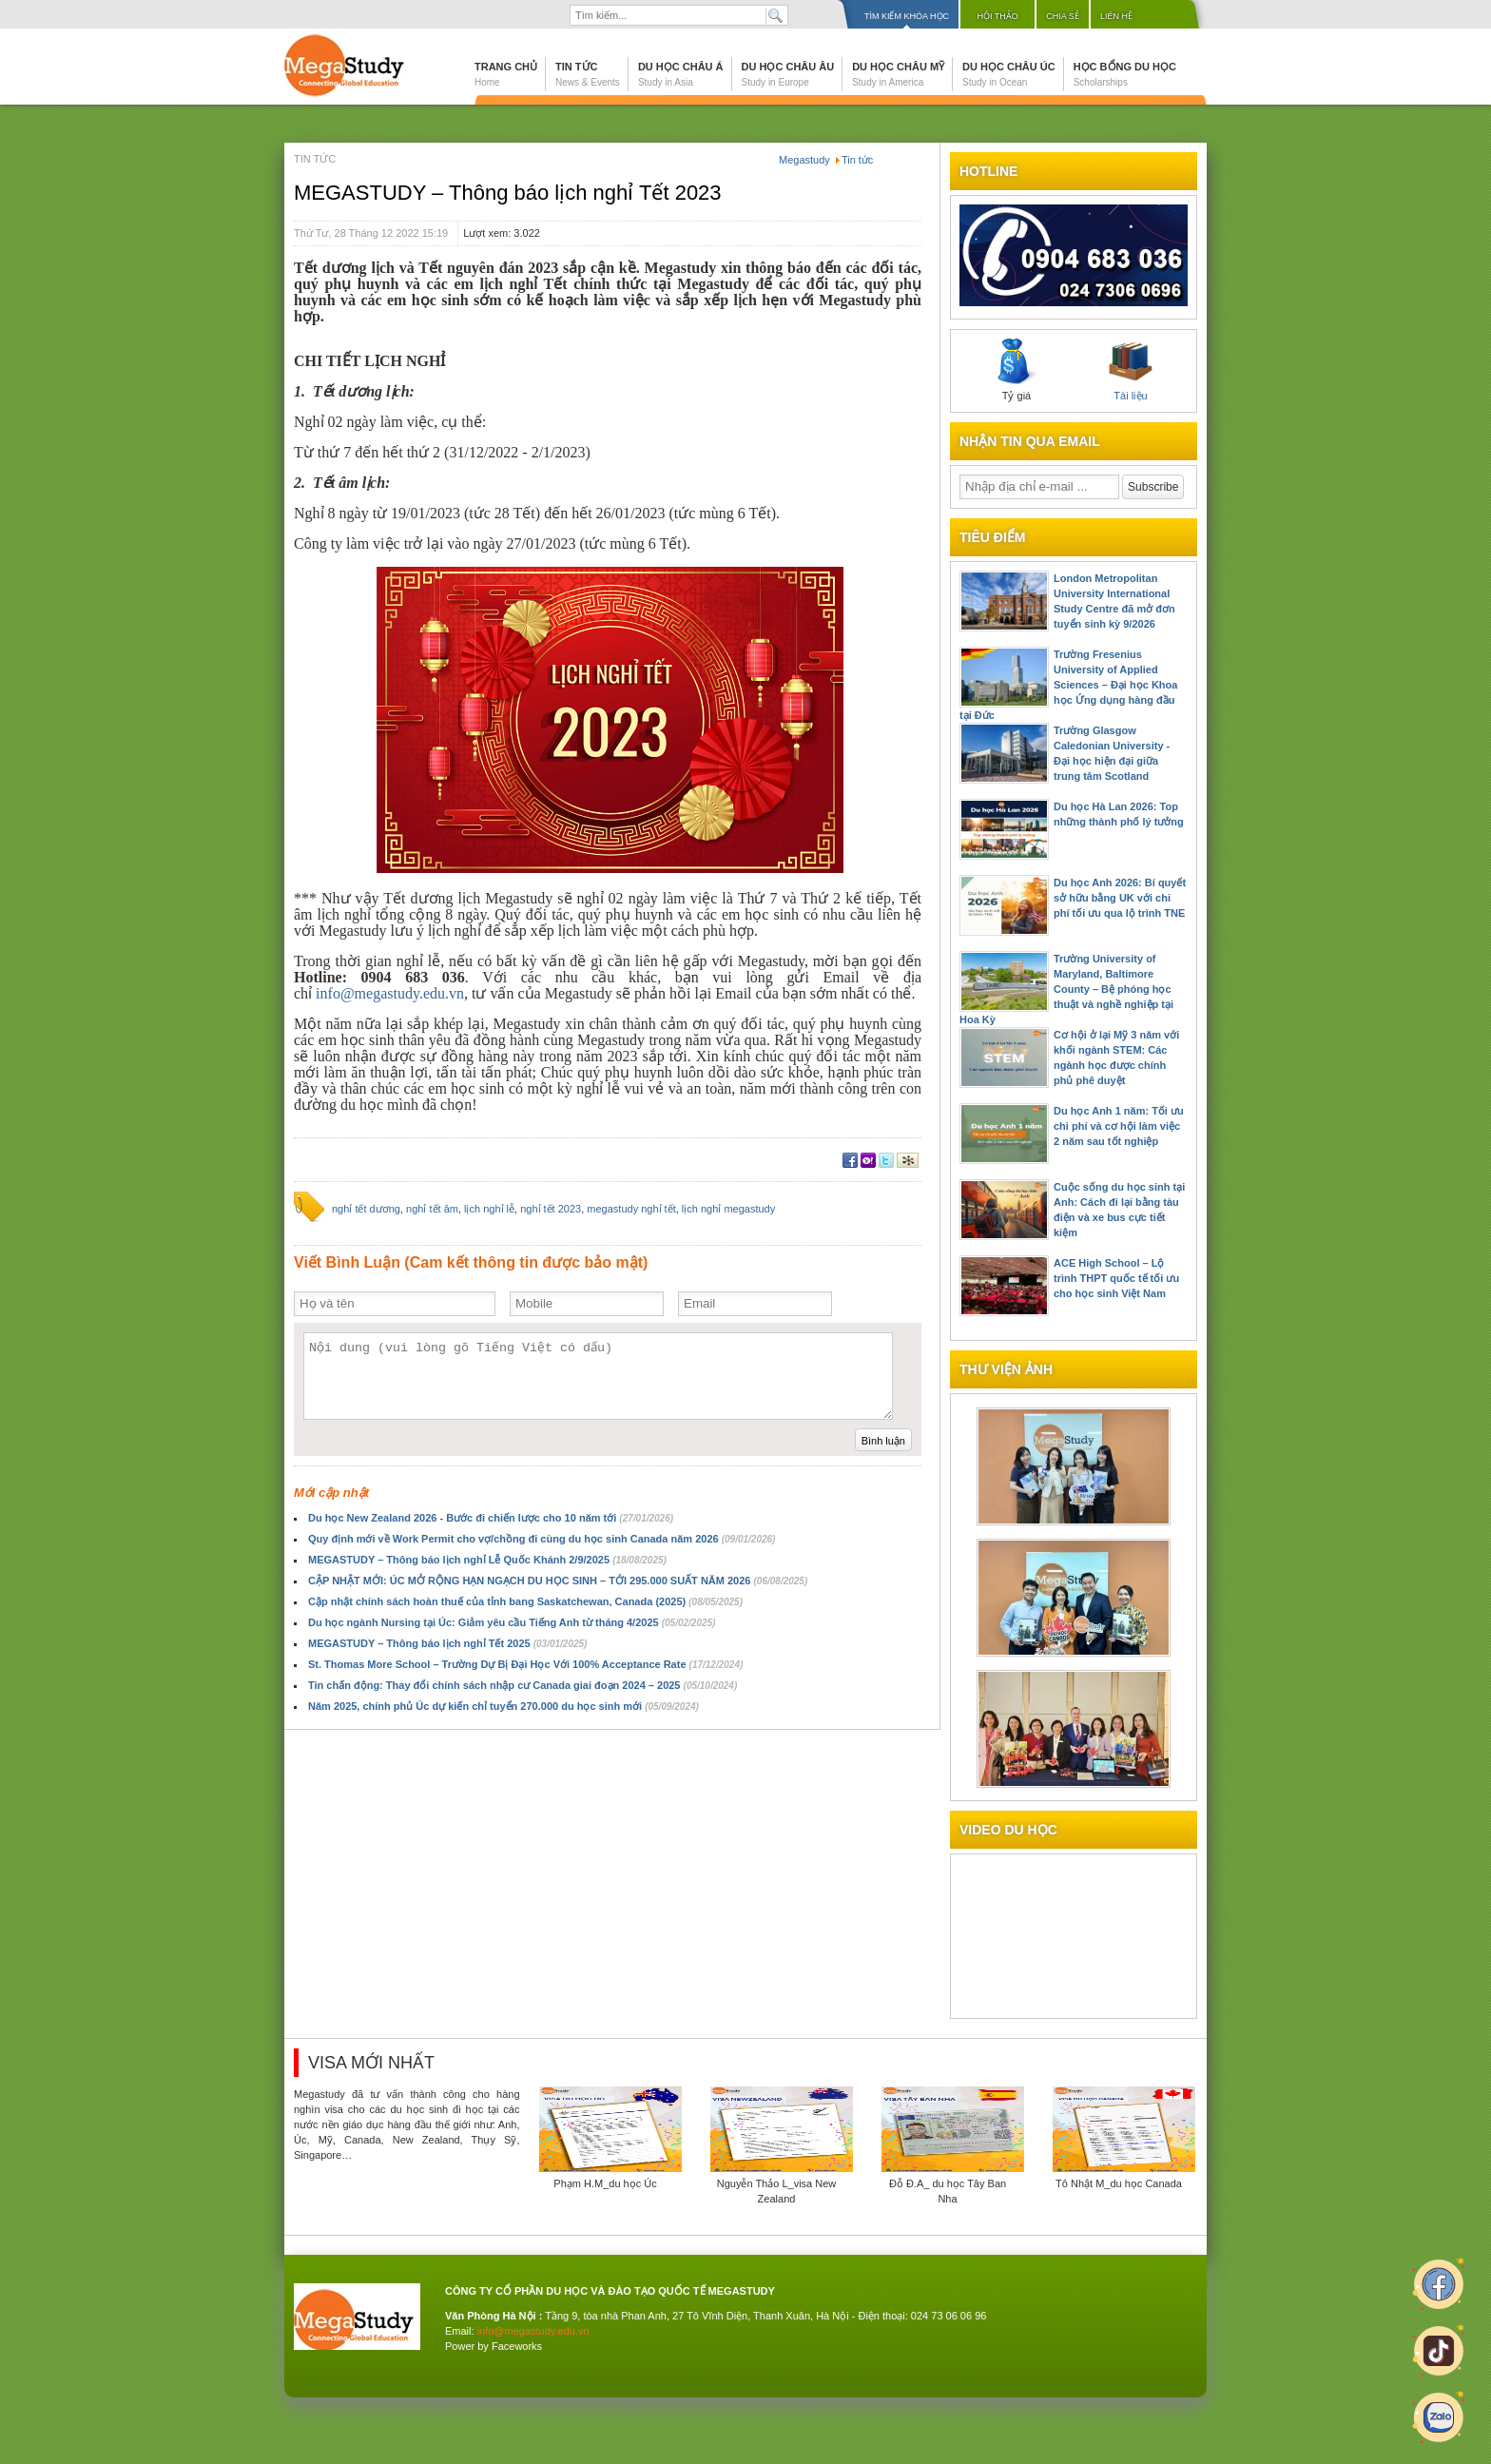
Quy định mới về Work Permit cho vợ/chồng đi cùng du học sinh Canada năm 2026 (541, 1538)
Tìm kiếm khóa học (906, 16)
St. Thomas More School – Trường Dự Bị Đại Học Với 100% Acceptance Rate (525, 1664)
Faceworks (517, 2346)
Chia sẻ (1062, 16)
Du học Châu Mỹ (898, 74)
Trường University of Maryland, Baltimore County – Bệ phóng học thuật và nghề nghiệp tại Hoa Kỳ (1066, 989)
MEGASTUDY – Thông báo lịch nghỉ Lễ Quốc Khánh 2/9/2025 (487, 1559)
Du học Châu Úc (1008, 74)
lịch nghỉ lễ (489, 1208)
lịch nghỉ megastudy (728, 1208)
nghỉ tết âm (432, 1208)
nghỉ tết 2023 (550, 1208)
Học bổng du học (1125, 74)
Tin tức (587, 74)
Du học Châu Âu (788, 74)
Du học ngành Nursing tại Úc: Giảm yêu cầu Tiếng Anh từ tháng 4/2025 (511, 1622)
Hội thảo (997, 16)
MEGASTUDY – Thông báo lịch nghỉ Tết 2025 (447, 1643)
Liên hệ (1116, 16)
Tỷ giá (1016, 370)
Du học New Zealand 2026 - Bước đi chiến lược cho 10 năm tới (490, 1517)
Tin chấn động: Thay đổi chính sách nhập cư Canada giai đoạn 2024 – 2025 (522, 1685)
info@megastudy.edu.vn (390, 993)
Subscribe (1153, 487)
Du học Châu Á (681, 74)
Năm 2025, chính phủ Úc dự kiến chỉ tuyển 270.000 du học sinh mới (503, 1706)
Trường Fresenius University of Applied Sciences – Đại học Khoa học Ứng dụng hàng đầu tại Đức (1068, 685)
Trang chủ (505, 74)
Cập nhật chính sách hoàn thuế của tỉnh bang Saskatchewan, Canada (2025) (525, 1601)
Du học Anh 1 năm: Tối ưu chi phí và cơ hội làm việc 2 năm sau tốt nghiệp (1119, 1126)
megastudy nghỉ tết (631, 1208)
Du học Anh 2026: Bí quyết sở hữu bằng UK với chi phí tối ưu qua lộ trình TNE (1120, 898)
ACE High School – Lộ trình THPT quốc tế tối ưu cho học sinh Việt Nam (1116, 1278)
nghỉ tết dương (366, 1208)
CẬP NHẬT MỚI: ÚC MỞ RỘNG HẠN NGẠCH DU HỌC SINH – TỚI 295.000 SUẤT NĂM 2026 (557, 1580)
